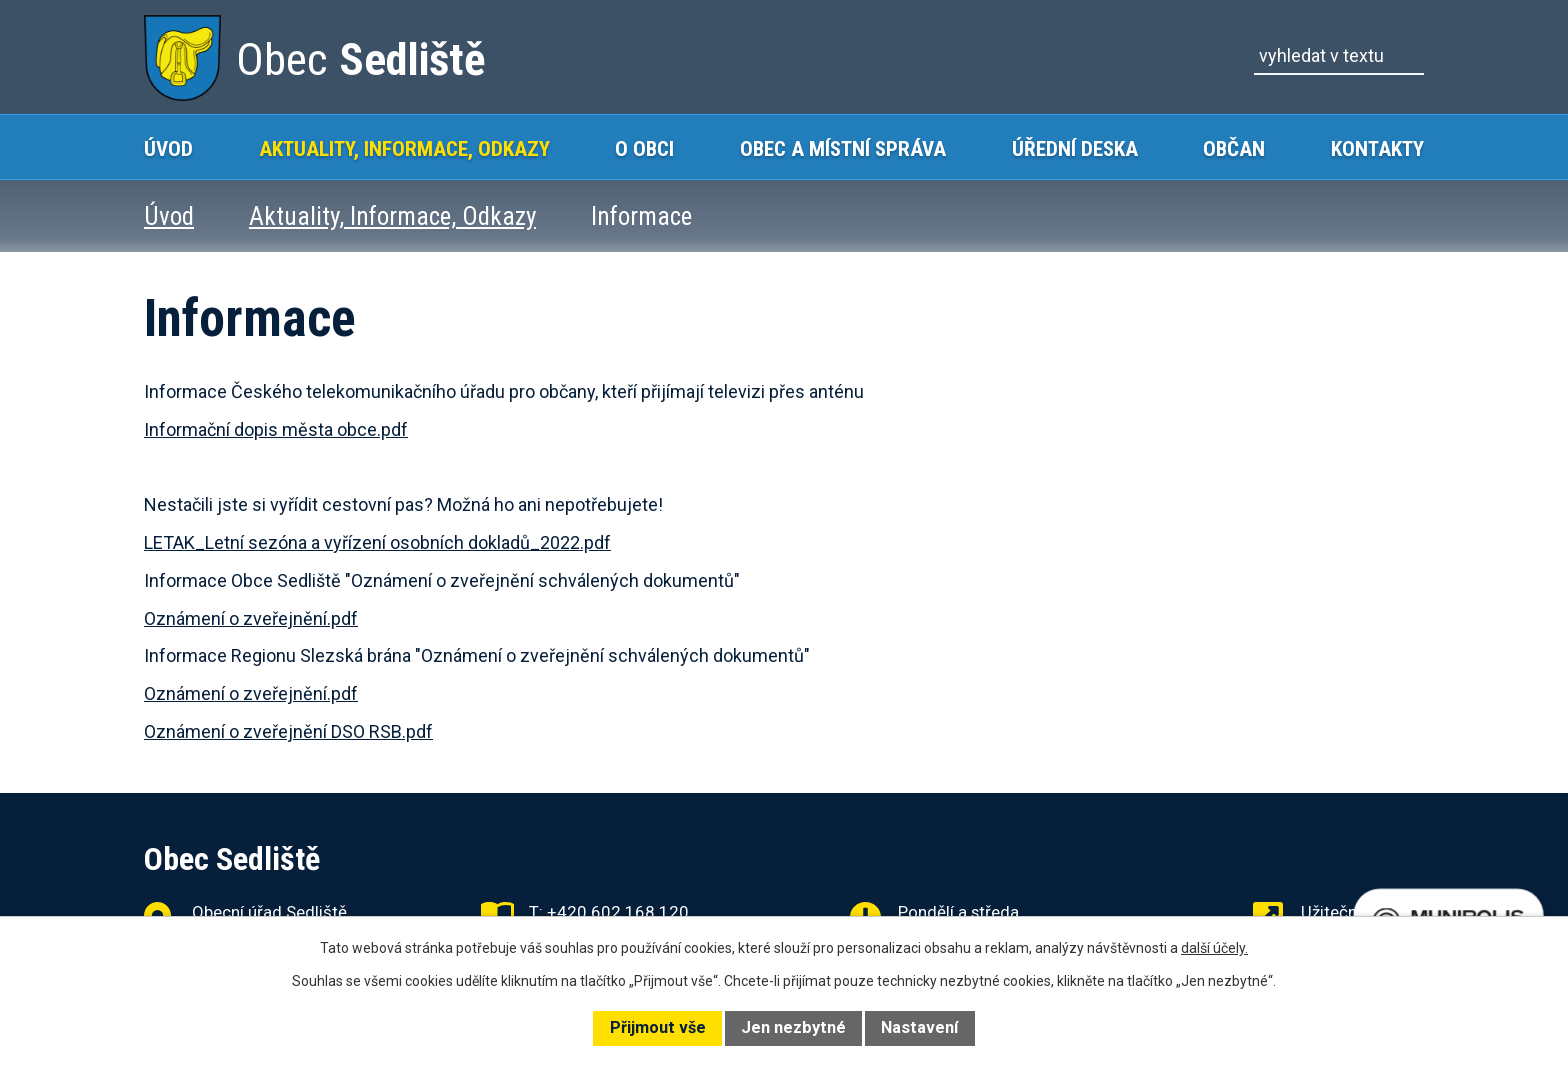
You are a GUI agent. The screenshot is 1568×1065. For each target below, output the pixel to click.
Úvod (168, 148)
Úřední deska (1075, 148)
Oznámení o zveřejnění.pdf (251, 618)
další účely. (1214, 948)
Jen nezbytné (793, 1027)
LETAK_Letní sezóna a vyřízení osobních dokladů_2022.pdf (377, 542)
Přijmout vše (658, 1027)
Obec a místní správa (843, 148)
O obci (644, 148)
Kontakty (1377, 148)
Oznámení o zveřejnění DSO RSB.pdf (288, 731)
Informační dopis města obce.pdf (276, 429)
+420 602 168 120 (618, 912)
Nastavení (919, 1027)
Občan (1234, 148)
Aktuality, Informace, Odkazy (404, 148)
